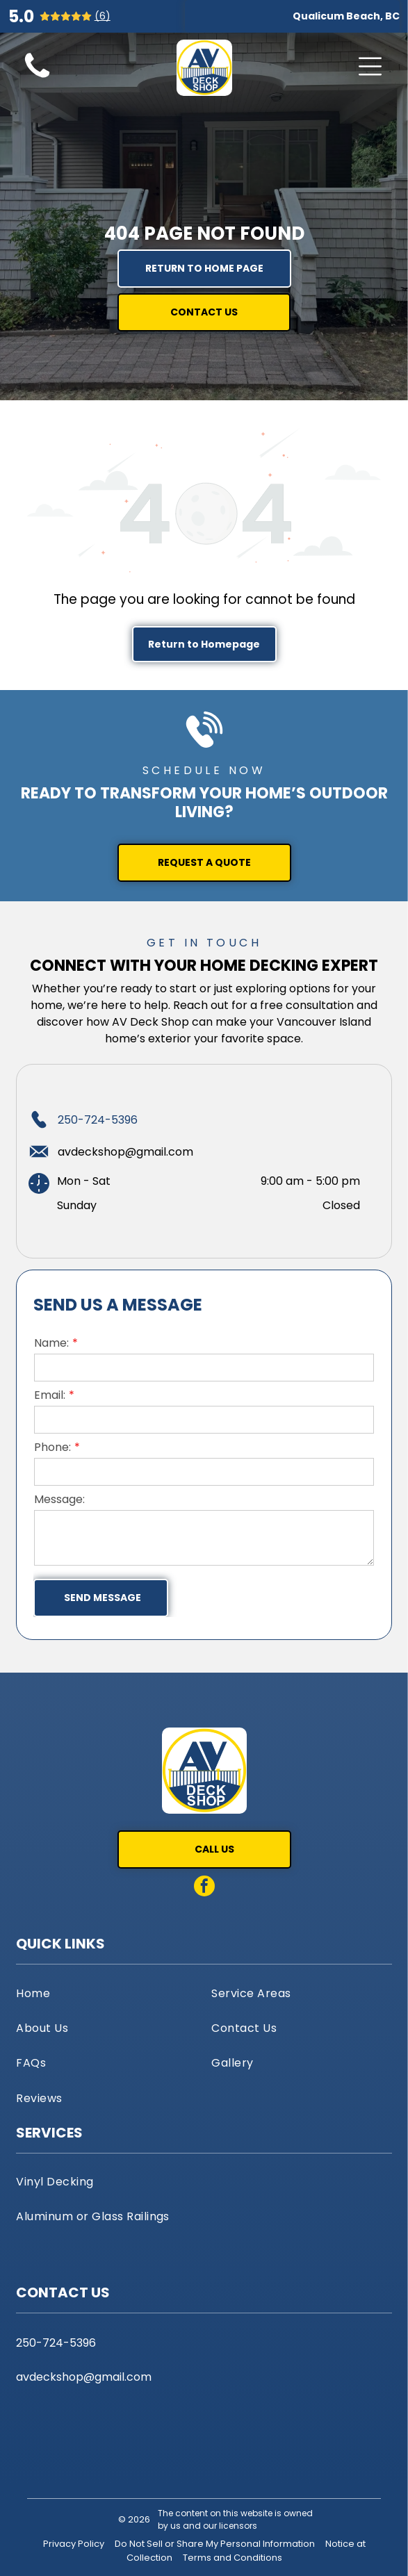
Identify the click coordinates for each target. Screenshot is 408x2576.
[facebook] (204, 1888)
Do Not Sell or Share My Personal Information (215, 2543)
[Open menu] (370, 66)
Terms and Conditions (232, 2557)
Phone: (52, 1447)
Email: (49, 1395)
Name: (51, 1343)
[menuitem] (106, 1992)
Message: (59, 1499)
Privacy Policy (73, 2543)
